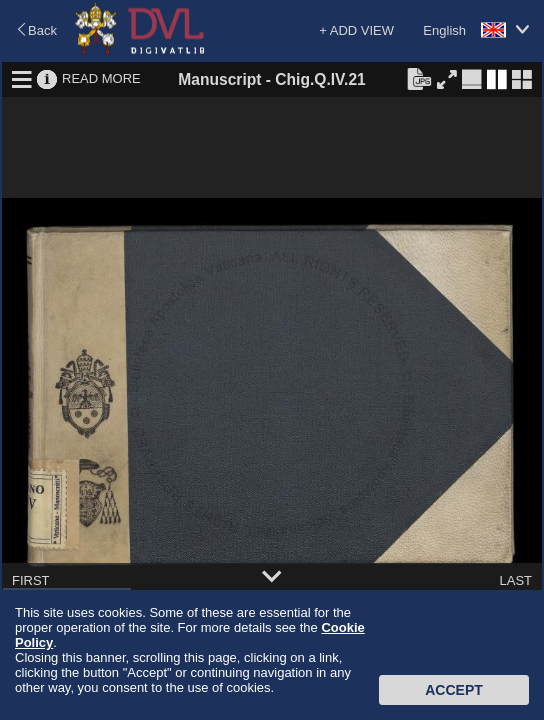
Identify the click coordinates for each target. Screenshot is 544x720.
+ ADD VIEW (356, 30)
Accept (454, 690)
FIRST (31, 580)
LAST (515, 580)
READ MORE (101, 78)
